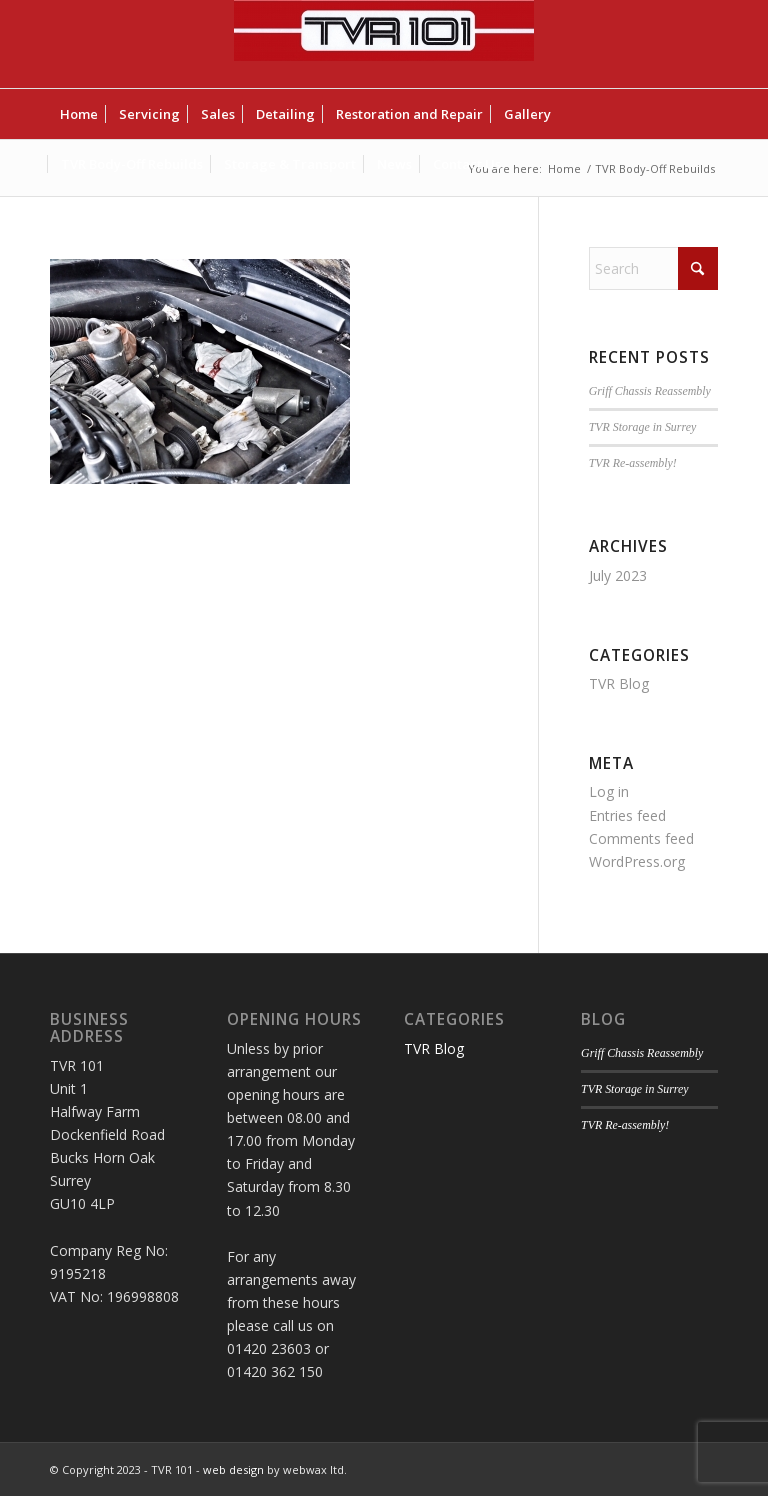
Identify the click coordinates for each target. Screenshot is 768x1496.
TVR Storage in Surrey (643, 427)
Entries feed (627, 815)
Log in (609, 791)
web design (233, 1469)
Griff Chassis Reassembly (650, 391)
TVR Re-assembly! (633, 463)
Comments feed (641, 838)
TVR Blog (619, 683)
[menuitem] (79, 114)
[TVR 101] (384, 44)
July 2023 (618, 575)
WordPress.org (637, 861)
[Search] (653, 268)
